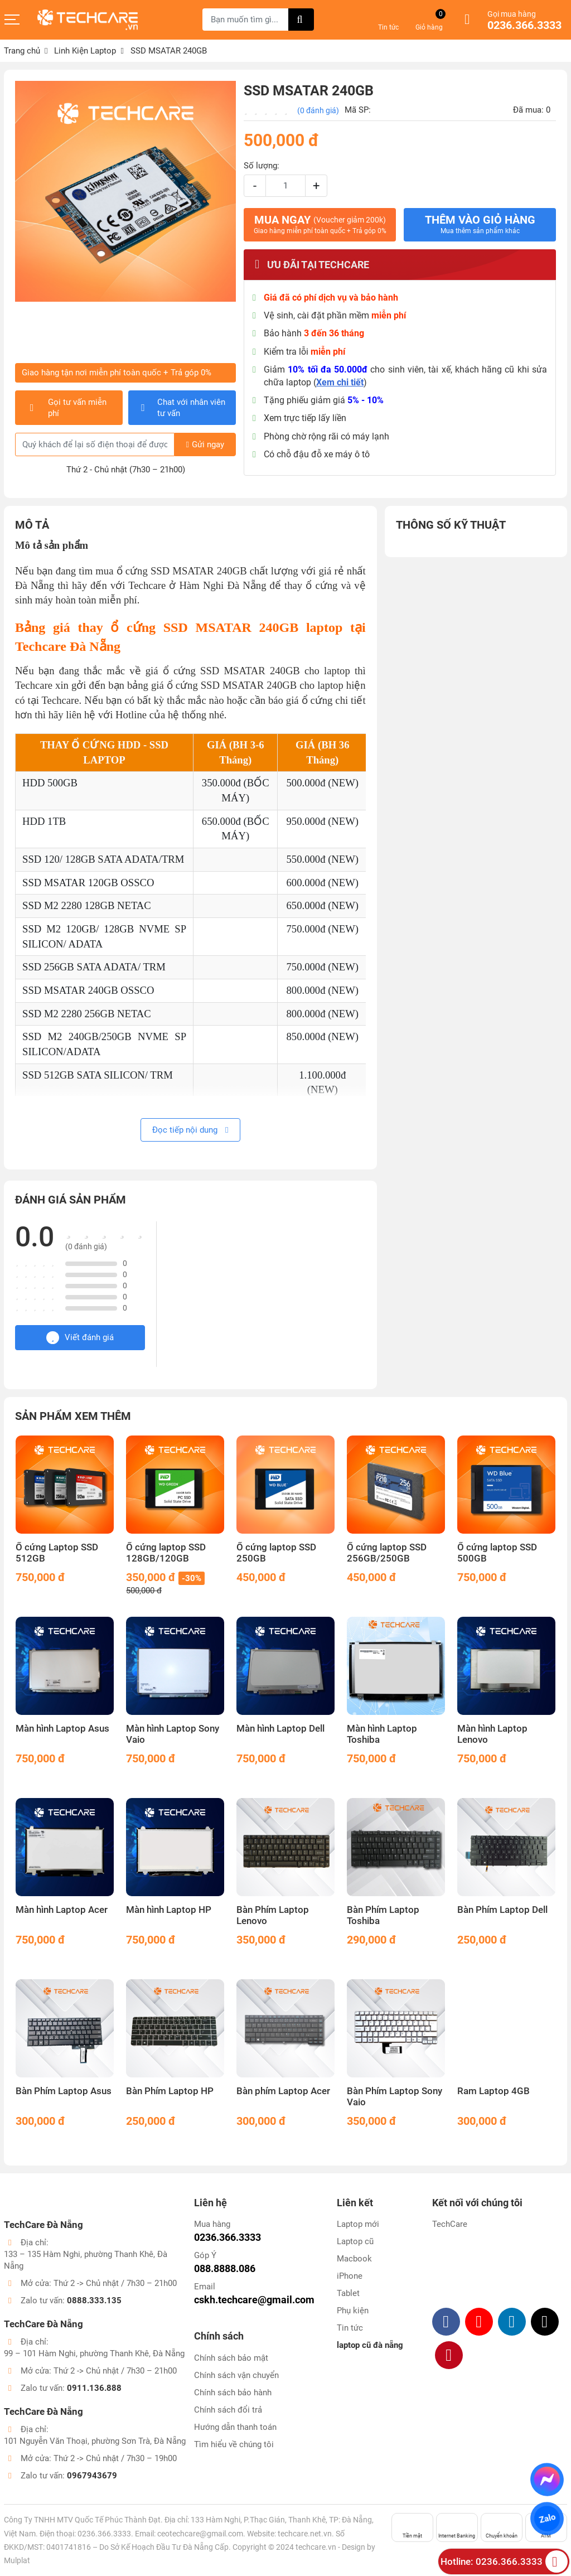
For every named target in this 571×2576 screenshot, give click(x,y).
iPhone (349, 2276)
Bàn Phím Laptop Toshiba (383, 1915)
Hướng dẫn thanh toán (235, 2427)
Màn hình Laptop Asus (62, 1728)
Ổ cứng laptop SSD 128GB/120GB (166, 1553)
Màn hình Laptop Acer (62, 1910)
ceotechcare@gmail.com (200, 2533)
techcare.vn (316, 2547)
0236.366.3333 (524, 25)
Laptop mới (358, 2224)
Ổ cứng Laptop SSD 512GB (57, 1553)
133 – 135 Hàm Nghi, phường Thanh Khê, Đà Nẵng (85, 2260)
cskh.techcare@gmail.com (254, 2300)
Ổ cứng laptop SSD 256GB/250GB (387, 1553)
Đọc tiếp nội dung (190, 1130)
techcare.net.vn (305, 2533)
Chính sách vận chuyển (236, 2375)
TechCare (449, 2224)
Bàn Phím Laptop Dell (502, 1910)
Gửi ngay (205, 444)
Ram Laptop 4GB (493, 2091)
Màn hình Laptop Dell (280, 1728)
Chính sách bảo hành (233, 2392)
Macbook (354, 2259)
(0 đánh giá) (318, 110)
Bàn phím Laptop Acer (283, 2091)
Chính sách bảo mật (231, 2358)
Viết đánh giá (80, 1337)
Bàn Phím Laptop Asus (64, 2091)
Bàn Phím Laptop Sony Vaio (394, 2097)
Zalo (547, 2519)
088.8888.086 (224, 2268)
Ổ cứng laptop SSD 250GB (276, 1553)
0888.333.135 (94, 2300)
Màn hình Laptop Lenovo (492, 1734)
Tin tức (350, 2328)
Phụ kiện (353, 2311)
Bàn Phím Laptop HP (170, 2091)
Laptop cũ (355, 2241)
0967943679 (92, 2476)
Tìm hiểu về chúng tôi (234, 2444)
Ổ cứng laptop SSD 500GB (497, 1553)
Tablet (348, 2293)
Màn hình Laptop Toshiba (382, 1734)
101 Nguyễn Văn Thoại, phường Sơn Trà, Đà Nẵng (95, 2441)
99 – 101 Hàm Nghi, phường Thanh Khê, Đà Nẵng (94, 2353)
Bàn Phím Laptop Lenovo (272, 1915)
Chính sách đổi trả (228, 2410)
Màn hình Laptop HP (168, 1910)
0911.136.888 (94, 2388)
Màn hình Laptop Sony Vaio (172, 1734)
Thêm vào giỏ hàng (480, 224)
